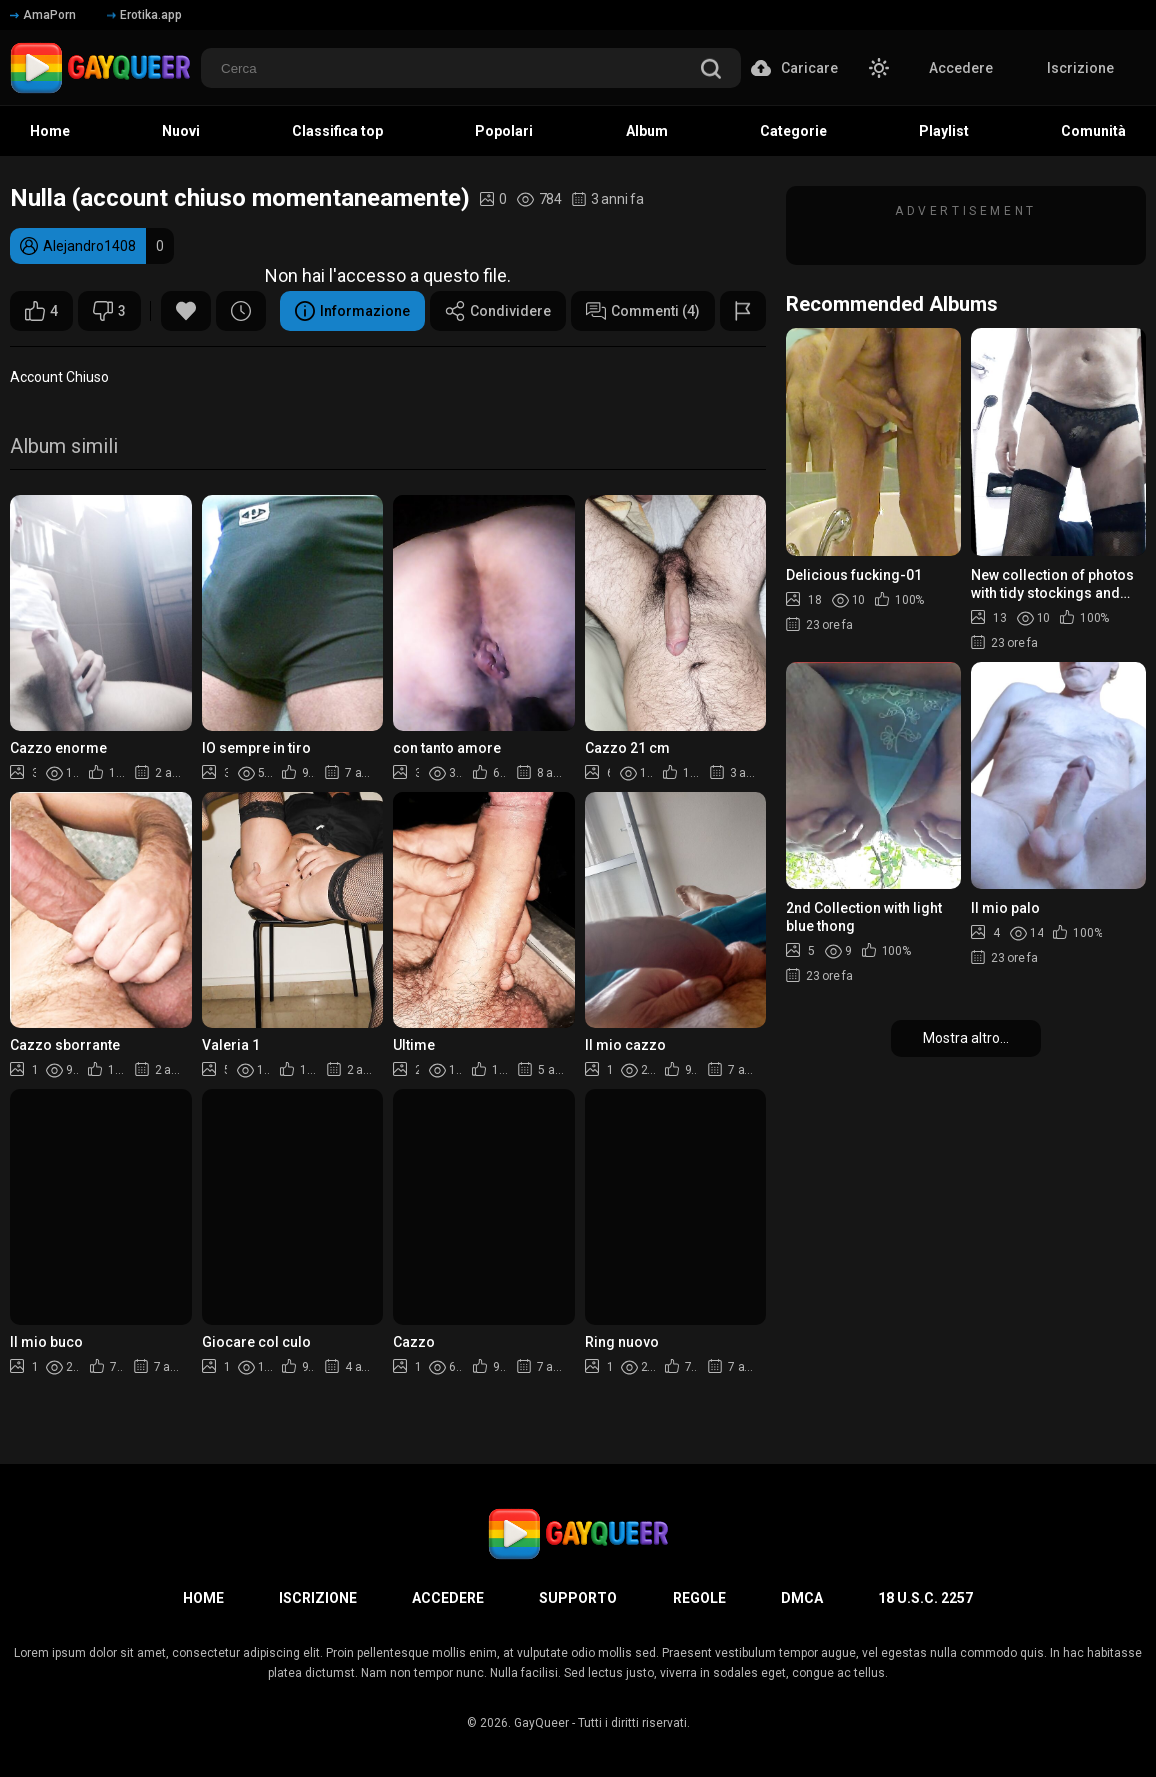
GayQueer (541, 1723)
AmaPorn (43, 15)
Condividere (498, 311)
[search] (711, 70)
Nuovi (181, 131)
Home (50, 131)
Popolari (504, 131)
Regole (699, 1598)
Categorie (793, 131)
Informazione (352, 311)
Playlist (944, 131)
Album (647, 131)
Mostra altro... (966, 1038)
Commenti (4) (643, 311)
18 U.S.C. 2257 (925, 1598)
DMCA (802, 1598)
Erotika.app (144, 15)
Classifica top (337, 131)
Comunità (1093, 131)
